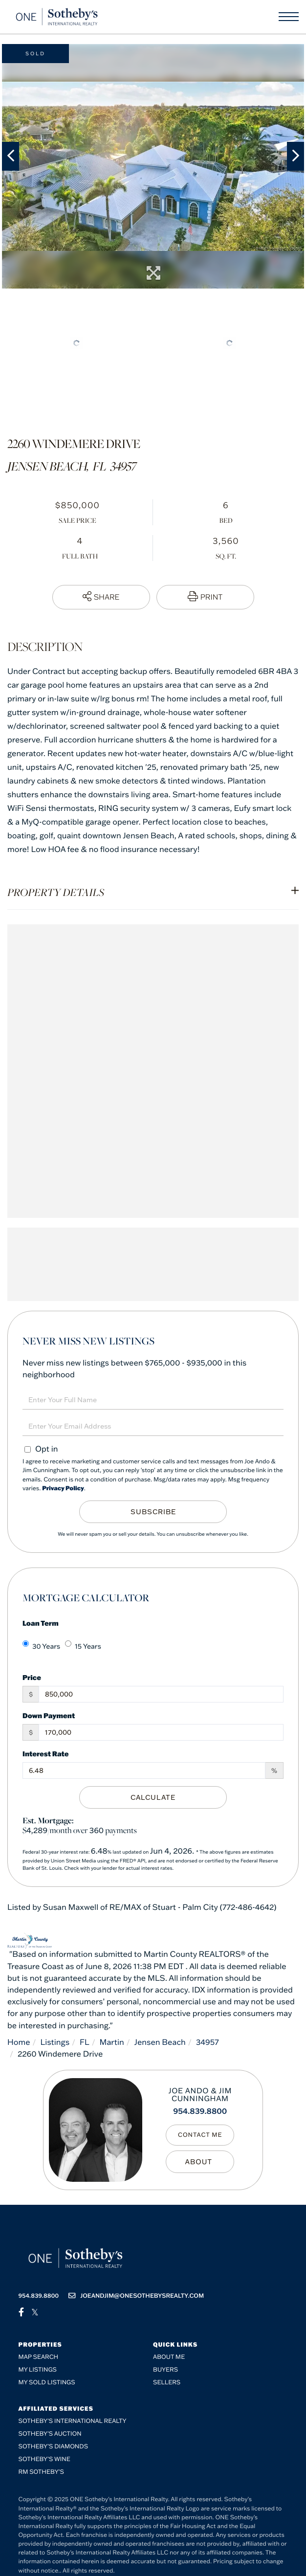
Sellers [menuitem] (166, 2382)
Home (18, 2042)
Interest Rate (45, 1753)
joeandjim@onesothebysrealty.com (136, 2296)
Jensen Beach (160, 2042)
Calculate (153, 1797)
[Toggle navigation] (289, 16)
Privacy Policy (63, 1488)
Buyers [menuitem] (165, 2370)
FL (84, 2042)
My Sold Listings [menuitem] (47, 2382)
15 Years (83, 1645)
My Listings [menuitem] (38, 2370)
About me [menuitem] (169, 2357)
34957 (207, 2042)
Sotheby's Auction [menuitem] (50, 2434)
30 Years (41, 1645)
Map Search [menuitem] (39, 2357)
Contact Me (200, 2135)
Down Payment (48, 1715)
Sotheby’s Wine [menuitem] (44, 2459)
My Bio (200, 2161)
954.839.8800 (200, 2111)
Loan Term (40, 1623)
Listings (54, 2042)
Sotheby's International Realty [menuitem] (73, 2421)
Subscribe (153, 1511)
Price (31, 1677)
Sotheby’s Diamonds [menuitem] (53, 2446)
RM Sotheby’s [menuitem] (41, 2472)
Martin (112, 2042)
